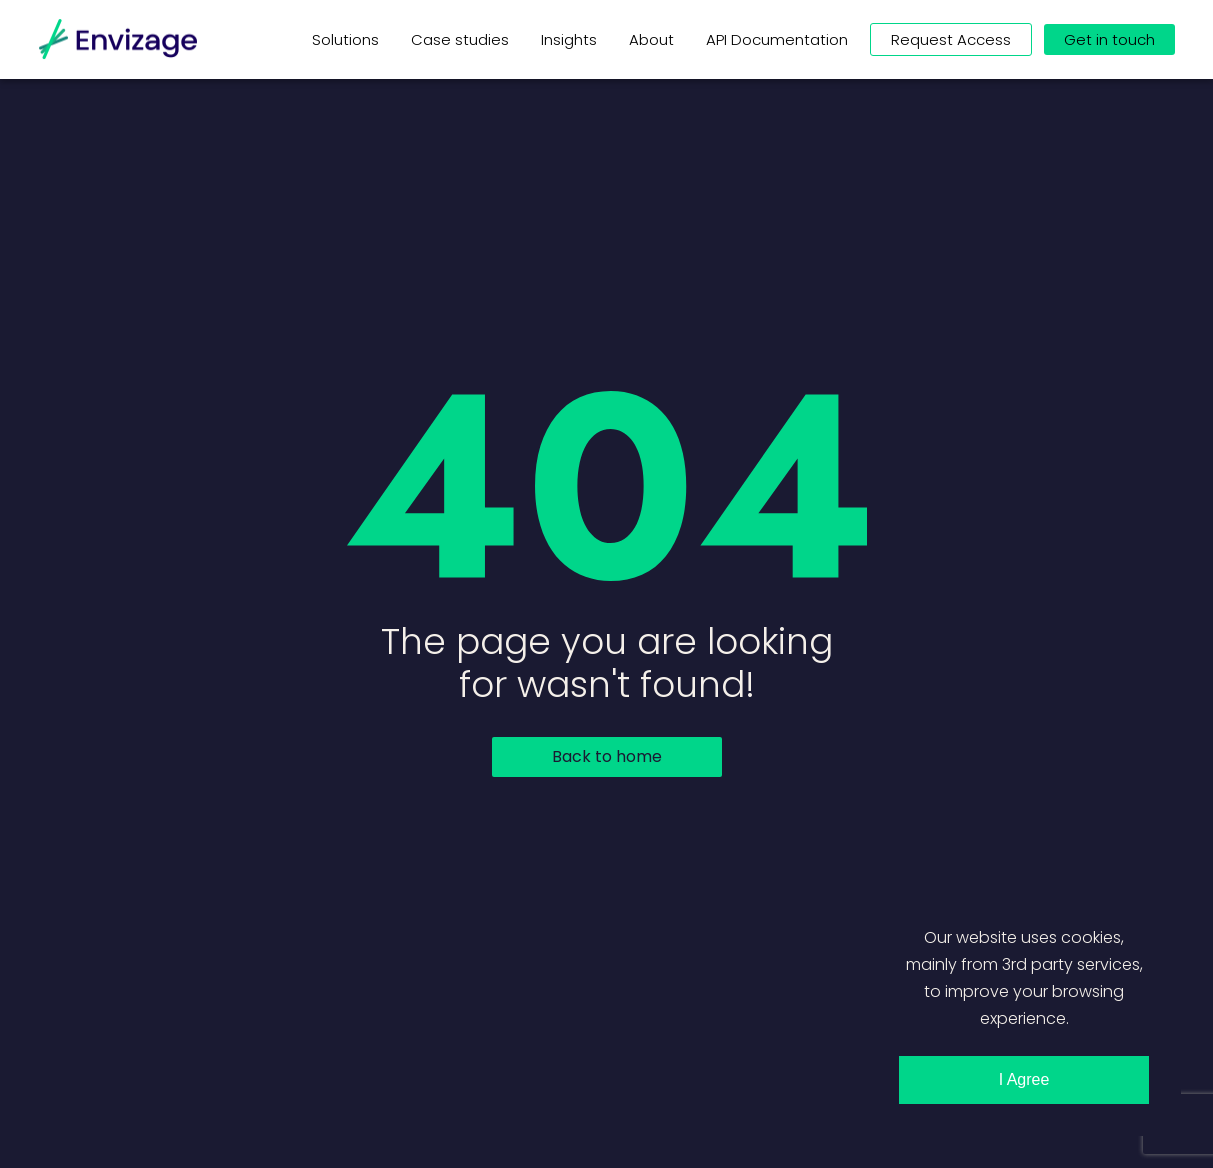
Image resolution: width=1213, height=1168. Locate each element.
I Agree (1024, 1079)
